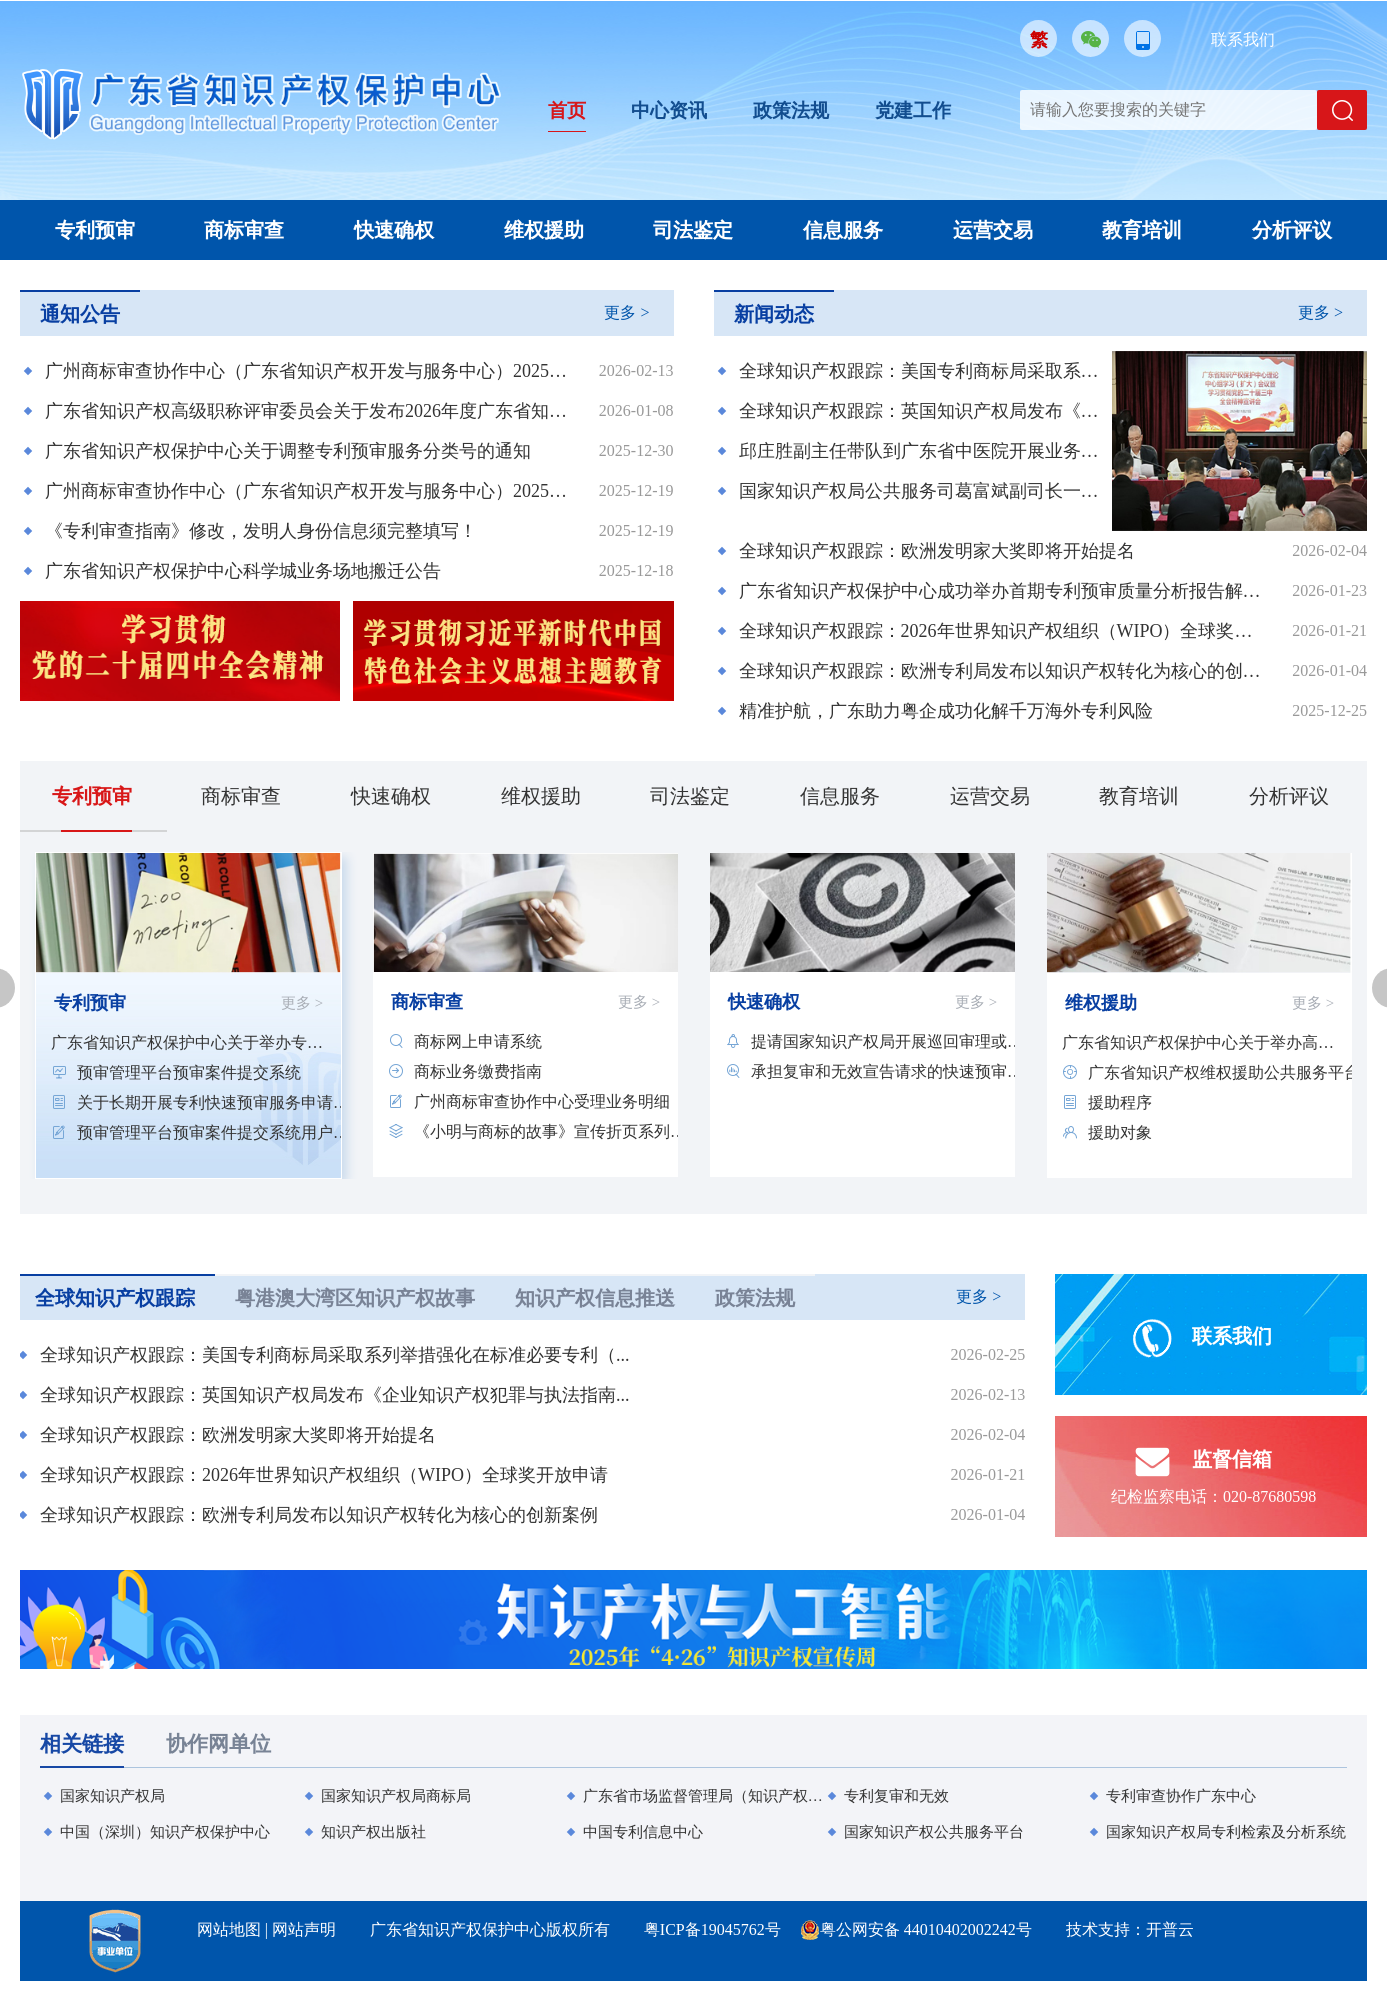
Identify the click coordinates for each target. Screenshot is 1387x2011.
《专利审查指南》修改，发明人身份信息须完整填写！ (261, 531)
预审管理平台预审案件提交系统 (189, 1072)
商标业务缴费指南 (478, 1071)
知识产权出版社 (373, 1832)
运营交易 (993, 230)
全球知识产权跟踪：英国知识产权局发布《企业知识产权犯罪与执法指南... (335, 1395)
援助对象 (1120, 1132)
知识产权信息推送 (595, 1298)
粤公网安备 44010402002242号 (926, 1929)
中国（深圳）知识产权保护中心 (165, 1832)
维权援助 (544, 230)
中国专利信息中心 (643, 1832)
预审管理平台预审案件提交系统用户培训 (213, 1132)
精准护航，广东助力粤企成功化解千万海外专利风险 (946, 711)
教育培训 (1142, 230)
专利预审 (95, 230)
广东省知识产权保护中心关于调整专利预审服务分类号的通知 (288, 451)
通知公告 (80, 314)
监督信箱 (1199, 1469)
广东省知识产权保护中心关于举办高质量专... (1198, 1042)
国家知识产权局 (112, 1796)
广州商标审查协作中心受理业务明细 (542, 1101)
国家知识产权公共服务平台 (934, 1832)
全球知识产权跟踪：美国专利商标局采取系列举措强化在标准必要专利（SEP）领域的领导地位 (922, 371)
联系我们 (1243, 39)
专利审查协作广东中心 (1181, 1796)
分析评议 (1292, 230)
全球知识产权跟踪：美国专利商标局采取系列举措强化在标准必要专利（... (335, 1355)
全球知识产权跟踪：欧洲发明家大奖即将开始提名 (937, 551)
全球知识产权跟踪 (115, 1298)
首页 (568, 110)
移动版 (1142, 38)
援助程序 (1120, 1102)
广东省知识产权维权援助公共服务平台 (1224, 1072)
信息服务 (843, 230)
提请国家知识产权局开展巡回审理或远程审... (887, 1041)
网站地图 (229, 1929)
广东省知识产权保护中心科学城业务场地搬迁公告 (243, 571)
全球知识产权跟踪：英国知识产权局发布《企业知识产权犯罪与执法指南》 (922, 411)
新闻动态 (774, 314)
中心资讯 (673, 110)
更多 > (626, 312)
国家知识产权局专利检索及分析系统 (1226, 1832)
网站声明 (304, 1929)
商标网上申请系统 (478, 1041)
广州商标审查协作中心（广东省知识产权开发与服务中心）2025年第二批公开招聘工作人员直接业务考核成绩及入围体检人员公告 (309, 491)
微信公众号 (1090, 38)
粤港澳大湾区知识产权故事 (355, 1298)
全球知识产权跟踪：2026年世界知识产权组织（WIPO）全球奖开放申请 (1003, 631)
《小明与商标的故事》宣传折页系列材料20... (550, 1131)
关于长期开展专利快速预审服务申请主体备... (213, 1102)
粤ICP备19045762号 (712, 1929)
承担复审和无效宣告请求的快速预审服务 (887, 1071)
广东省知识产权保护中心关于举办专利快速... (187, 1042)
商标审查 (244, 230)
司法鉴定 (693, 230)
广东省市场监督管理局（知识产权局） (703, 1796)
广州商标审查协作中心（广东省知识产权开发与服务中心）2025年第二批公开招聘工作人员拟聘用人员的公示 (309, 371)
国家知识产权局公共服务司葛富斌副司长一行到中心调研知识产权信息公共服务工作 (922, 491)
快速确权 (394, 230)
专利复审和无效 (896, 1796)
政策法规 (799, 110)
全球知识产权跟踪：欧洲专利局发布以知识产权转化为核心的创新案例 (1003, 671)
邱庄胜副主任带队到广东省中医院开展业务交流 (922, 451)
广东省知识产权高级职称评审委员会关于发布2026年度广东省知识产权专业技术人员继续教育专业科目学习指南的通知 (309, 411)
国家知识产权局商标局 (396, 1796)
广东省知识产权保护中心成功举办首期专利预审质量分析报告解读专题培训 (1003, 591)
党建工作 (925, 110)
